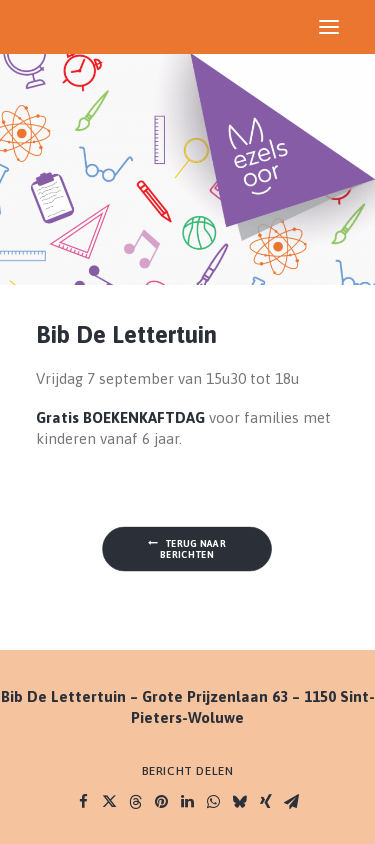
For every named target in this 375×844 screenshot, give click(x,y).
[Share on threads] (136, 802)
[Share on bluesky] (240, 802)
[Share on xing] (266, 802)
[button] (329, 27)
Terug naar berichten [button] (188, 549)
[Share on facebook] (84, 802)
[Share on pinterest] (162, 802)
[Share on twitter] (110, 802)
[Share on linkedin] (188, 802)
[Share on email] (292, 802)
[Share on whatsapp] (214, 802)
